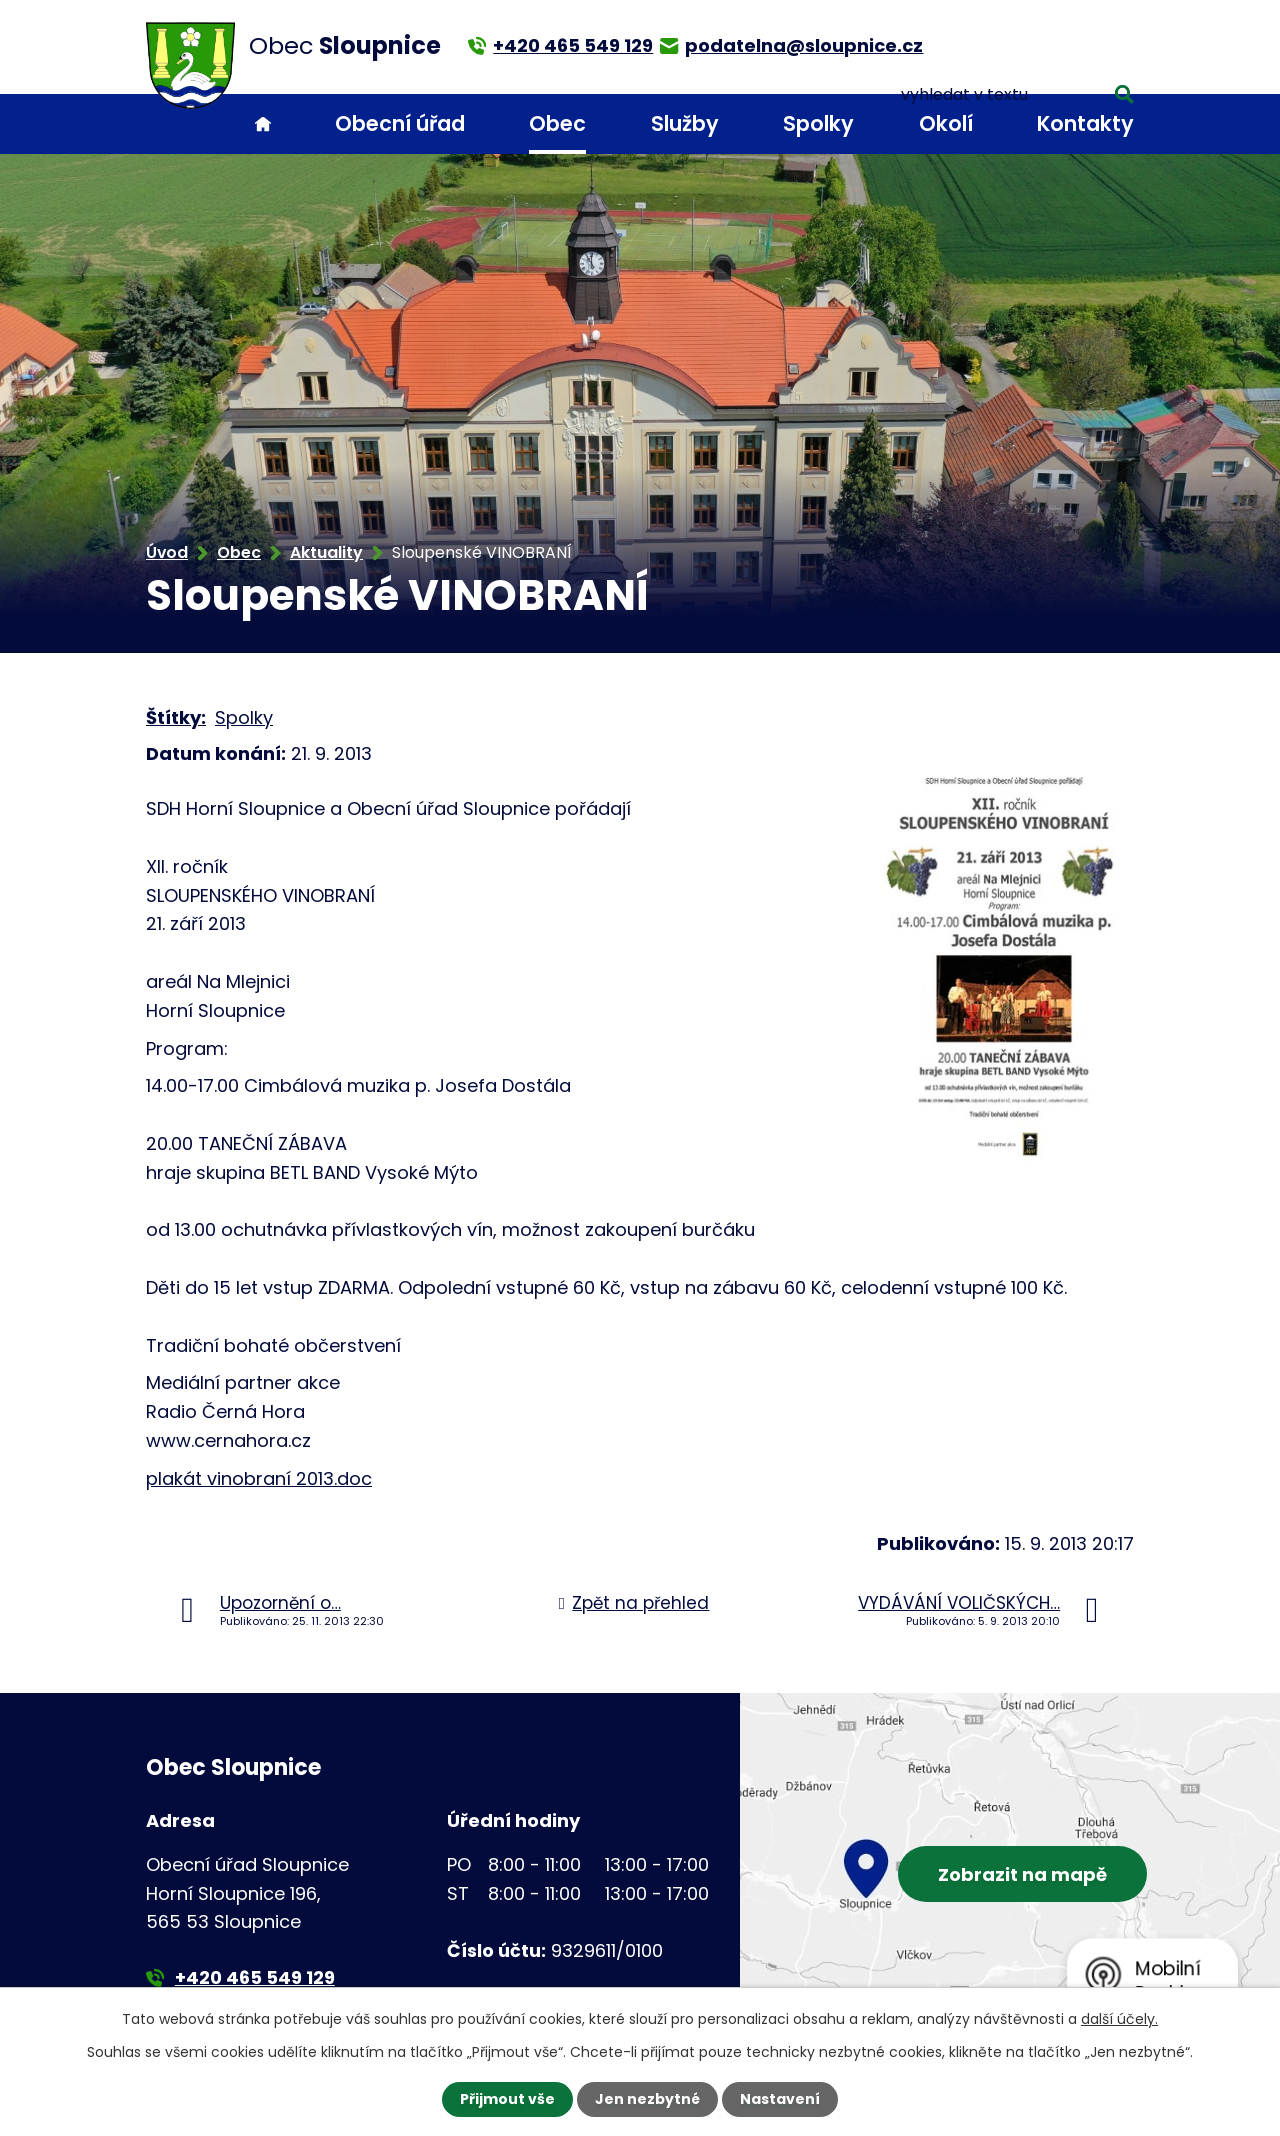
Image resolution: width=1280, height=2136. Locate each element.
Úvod (263, 124)
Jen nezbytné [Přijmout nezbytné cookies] (647, 2099)
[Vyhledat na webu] (1042, 44)
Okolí (946, 123)
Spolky (818, 123)
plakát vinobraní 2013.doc (259, 1478)
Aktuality (326, 552)
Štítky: (176, 717)
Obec (557, 123)
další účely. (1119, 2019)
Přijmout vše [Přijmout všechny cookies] (507, 2099)
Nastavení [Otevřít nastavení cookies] (780, 2099)
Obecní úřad (400, 123)
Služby (685, 123)
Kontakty (1085, 123)
